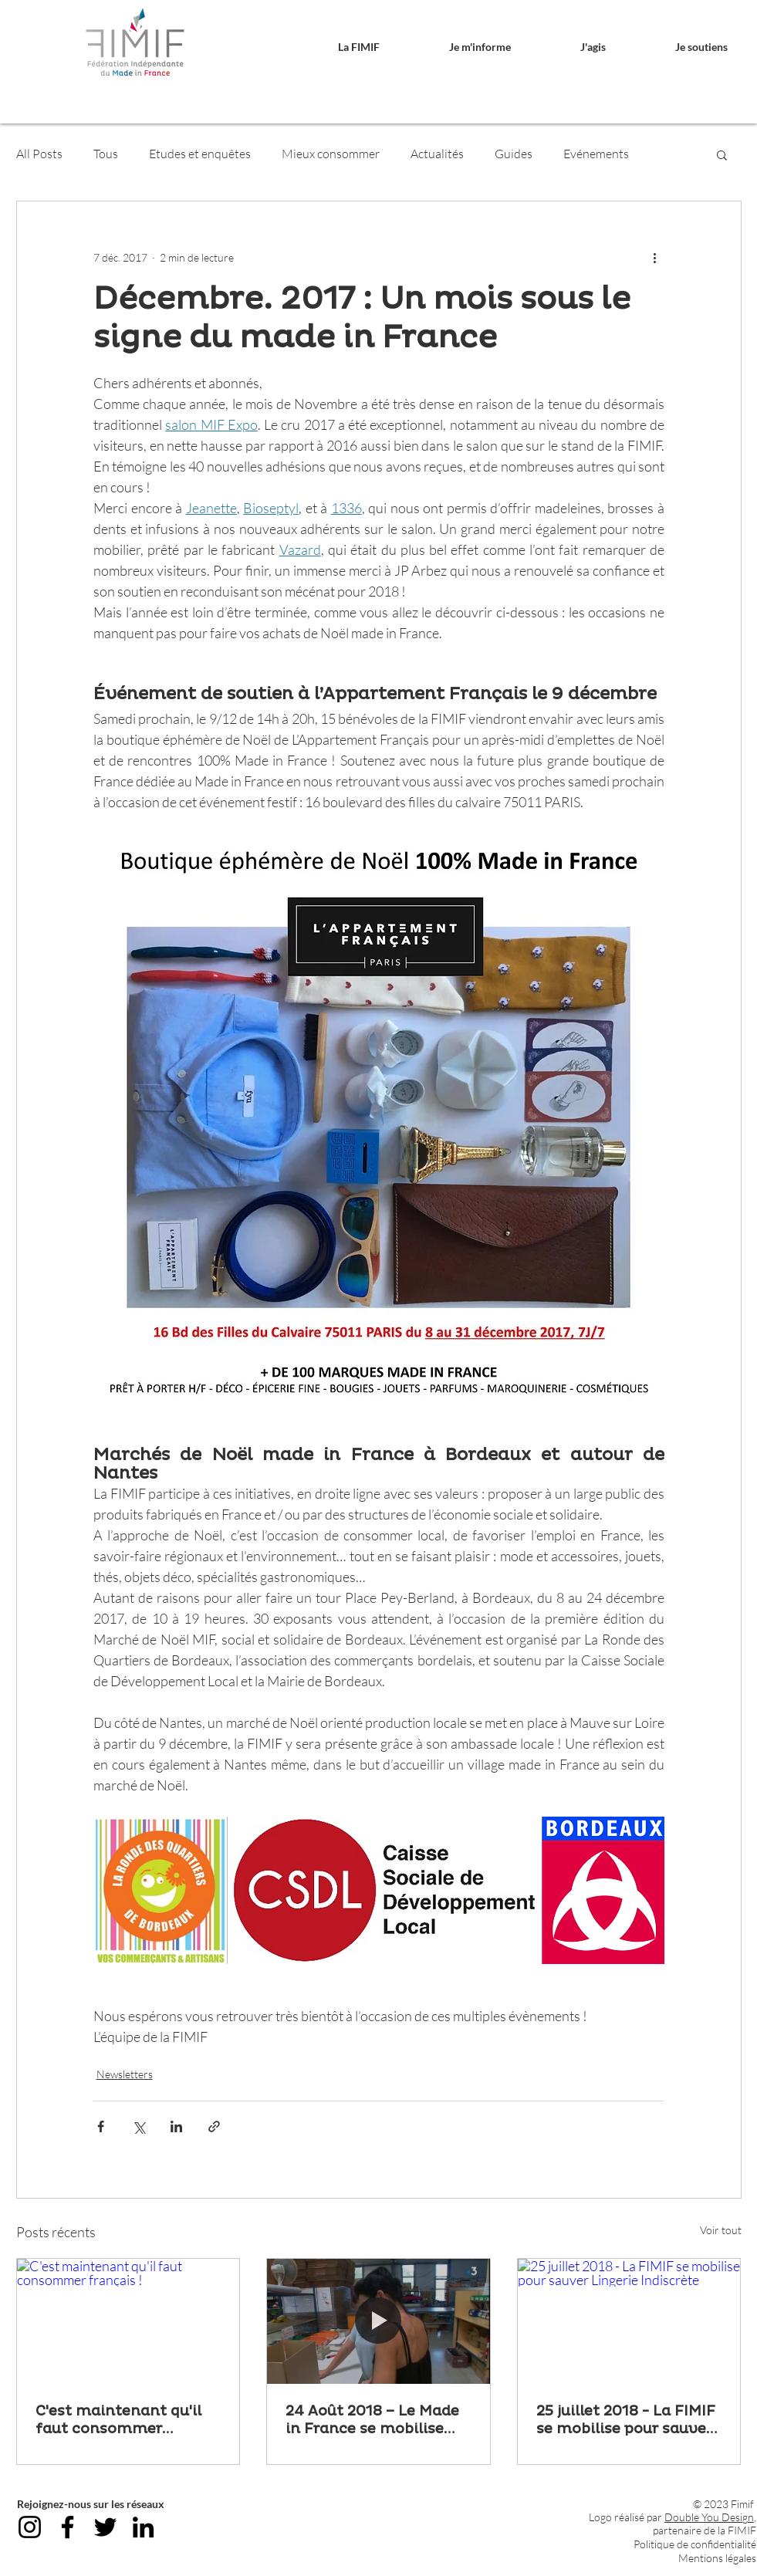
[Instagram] (30, 2527)
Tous (105, 153)
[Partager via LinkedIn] (176, 2126)
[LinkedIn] (143, 2527)
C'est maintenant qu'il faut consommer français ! (118, 2420)
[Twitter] (105, 2527)
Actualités (437, 153)
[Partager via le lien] (214, 2126)
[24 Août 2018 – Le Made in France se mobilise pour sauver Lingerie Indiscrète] (378, 2321)
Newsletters (124, 2074)
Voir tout (721, 2229)
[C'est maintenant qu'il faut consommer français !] (128, 2321)
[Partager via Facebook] (100, 2126)
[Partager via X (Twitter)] (138, 2126)
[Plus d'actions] (655, 257)
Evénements (596, 153)
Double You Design (709, 2517)
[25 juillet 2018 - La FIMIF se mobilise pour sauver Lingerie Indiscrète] (629, 2321)
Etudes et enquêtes (200, 153)
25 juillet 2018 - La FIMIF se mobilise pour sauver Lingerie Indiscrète (625, 2420)
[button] (335, 47)
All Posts (39, 153)
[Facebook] (67, 2527)
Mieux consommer (331, 153)
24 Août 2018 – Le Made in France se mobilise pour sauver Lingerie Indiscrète (372, 2420)
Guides (513, 153)
